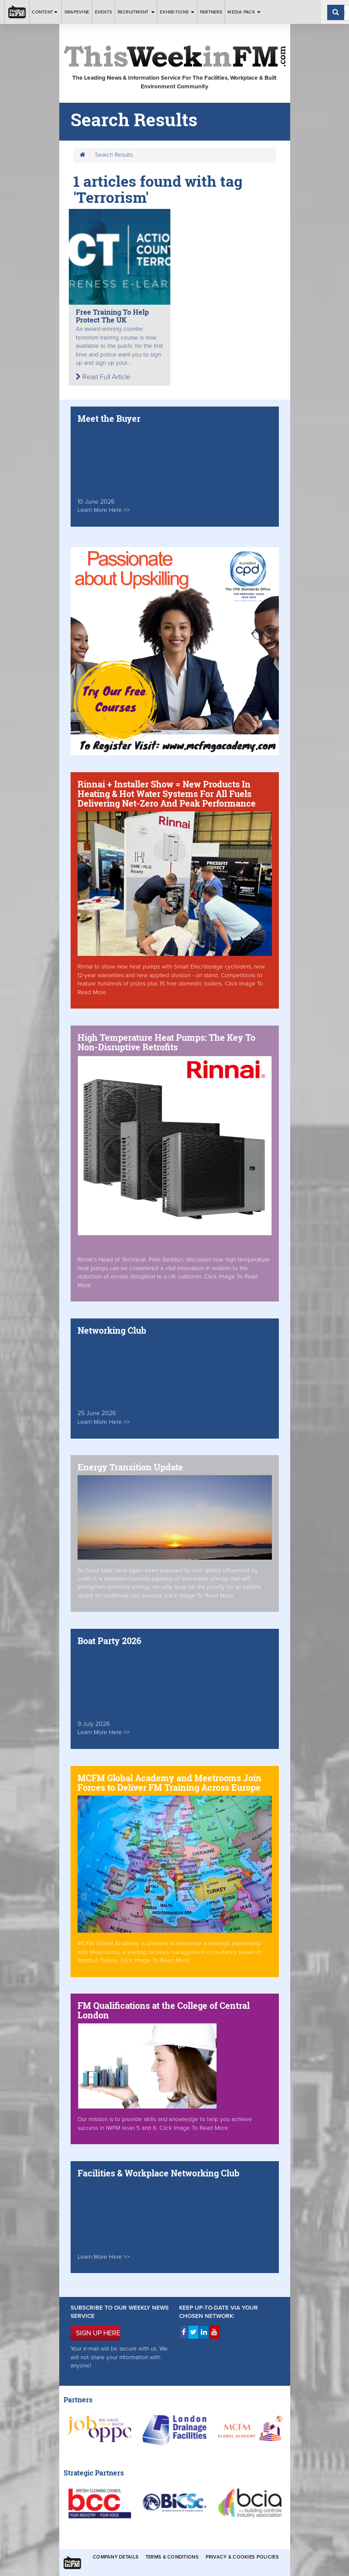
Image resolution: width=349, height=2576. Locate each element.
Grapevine (76, 12)
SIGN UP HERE (98, 2333)
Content (45, 12)
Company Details (116, 2557)
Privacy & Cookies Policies (242, 2557)
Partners (211, 12)
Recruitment (136, 12)
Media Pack (244, 12)
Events (103, 12)
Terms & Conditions (172, 2557)
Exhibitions (177, 12)
